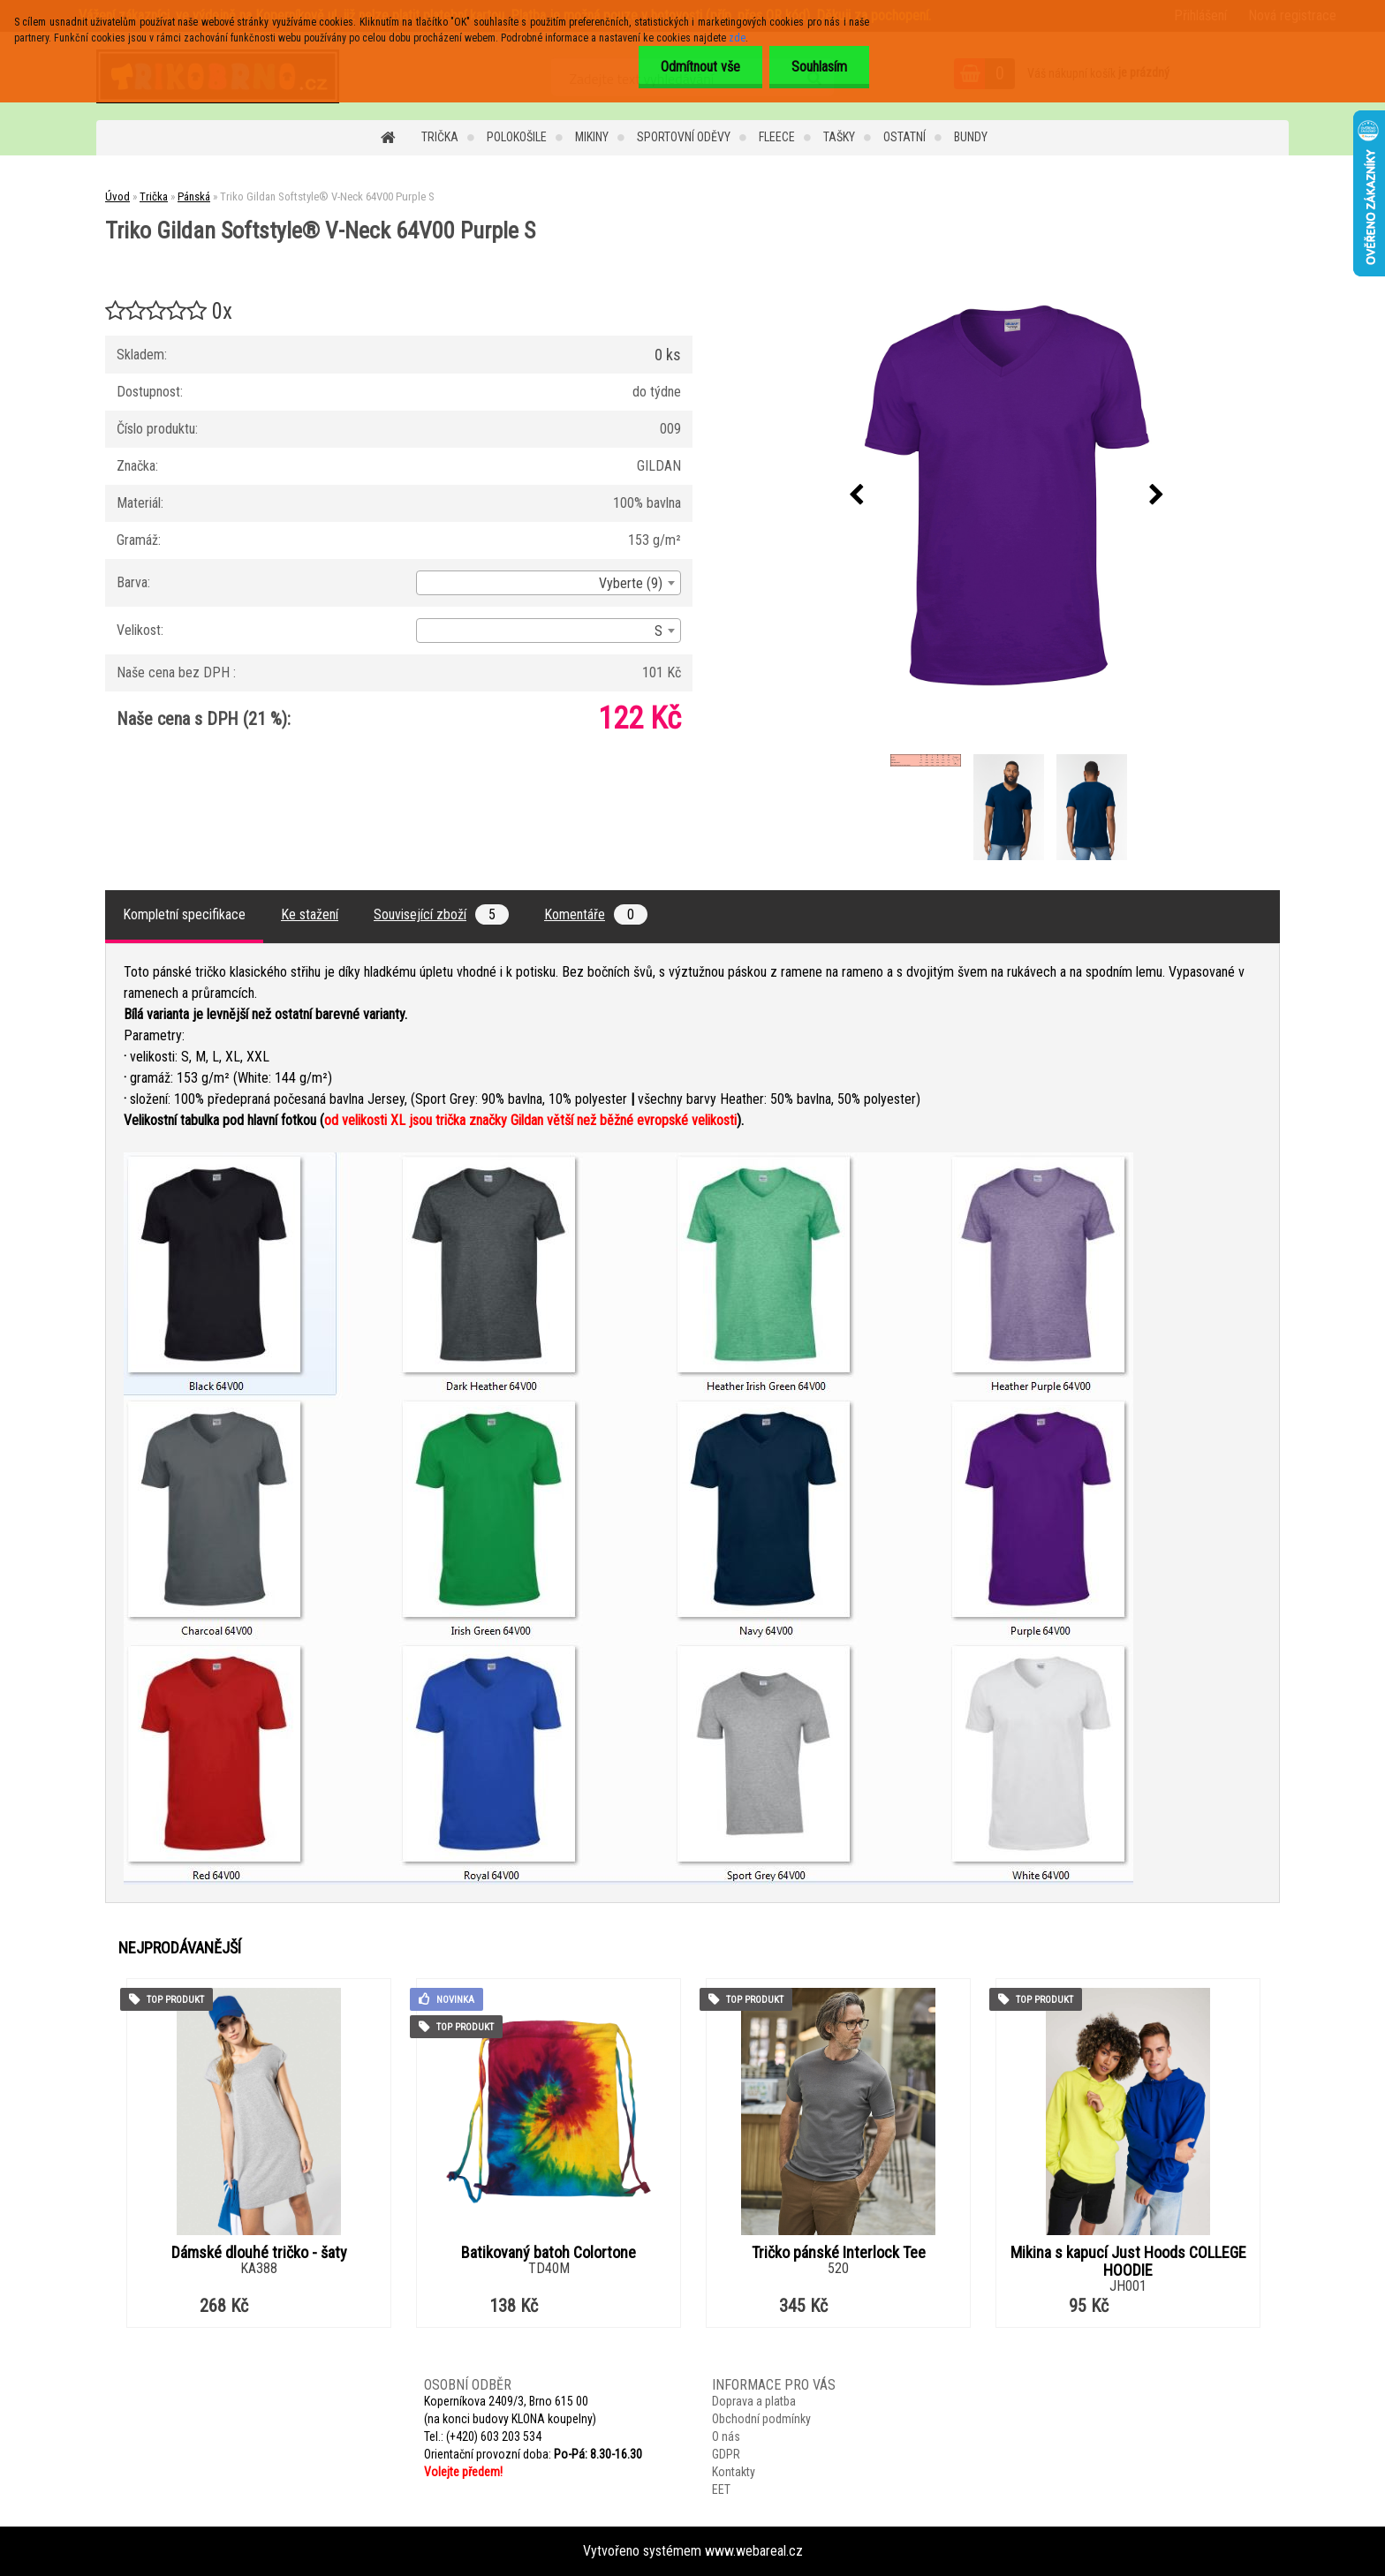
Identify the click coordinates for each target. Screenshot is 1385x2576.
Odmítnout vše (700, 66)
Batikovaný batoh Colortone (548, 2253)
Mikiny (592, 137)
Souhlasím (819, 66)
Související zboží (441, 914)
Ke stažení (309, 914)
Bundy (971, 137)
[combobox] (548, 582)
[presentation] (856, 495)
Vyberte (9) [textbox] (630, 583)
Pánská (194, 196)
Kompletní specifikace (184, 914)
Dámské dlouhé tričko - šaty (259, 2253)
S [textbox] (658, 631)
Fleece (777, 137)
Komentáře (595, 914)
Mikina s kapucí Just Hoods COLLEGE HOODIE (1128, 2261)
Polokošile (517, 137)
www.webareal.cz (754, 2550)
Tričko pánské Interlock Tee (839, 2253)
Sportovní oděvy (683, 137)
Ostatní (904, 137)
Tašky (839, 137)
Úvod (117, 196)
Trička (439, 137)
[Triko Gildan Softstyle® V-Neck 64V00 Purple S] (1007, 495)
